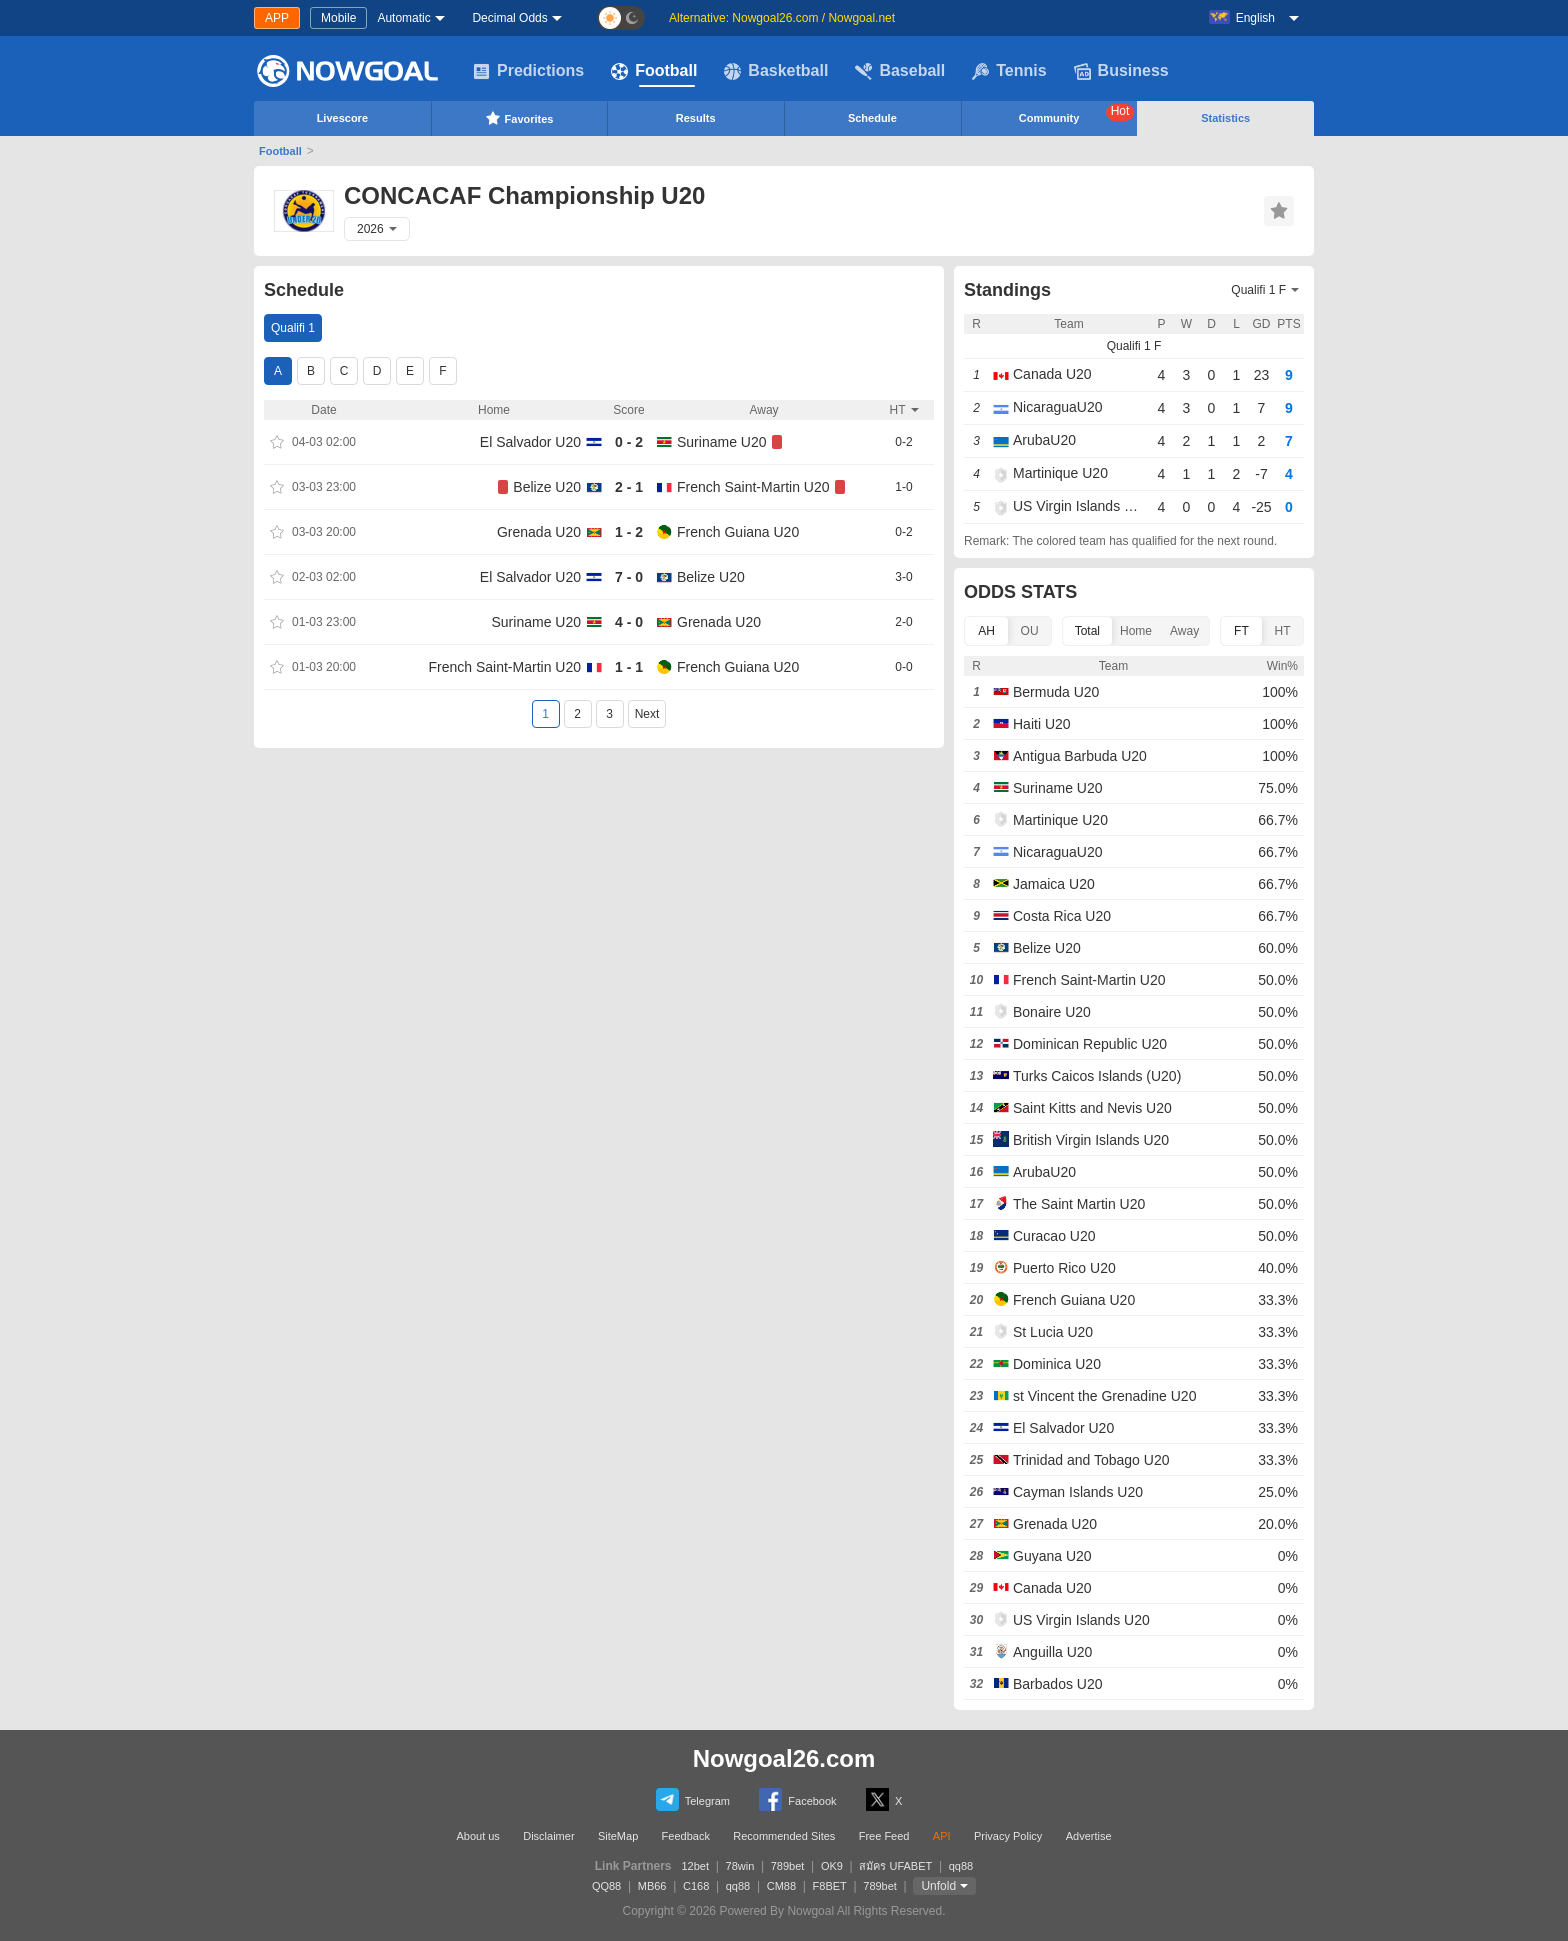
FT (1241, 631)
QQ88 (606, 1886)
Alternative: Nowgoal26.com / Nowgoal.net (782, 18)
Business (1121, 71)
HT (1282, 631)
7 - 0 (629, 577)
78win (740, 1866)
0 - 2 (629, 442)
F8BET (830, 1886)
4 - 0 (629, 622)
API (942, 1836)
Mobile (338, 18)
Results (696, 118)
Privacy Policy (1008, 1836)
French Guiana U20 (738, 532)
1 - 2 (629, 532)
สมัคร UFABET (895, 1866)
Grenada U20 (539, 532)
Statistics (1225, 118)
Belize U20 (547, 487)
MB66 (652, 1886)
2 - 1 (629, 487)
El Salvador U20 (530, 442)
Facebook (797, 1799)
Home (1136, 631)
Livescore (342, 118)
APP (277, 18)
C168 (696, 1886)
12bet (696, 1866)
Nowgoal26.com (784, 1758)
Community (1077, 114)
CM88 (781, 1886)
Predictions (528, 71)
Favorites (519, 118)
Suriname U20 (722, 442)
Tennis (1009, 71)
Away (1184, 631)
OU (1030, 631)
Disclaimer (548, 1836)
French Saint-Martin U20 (753, 487)
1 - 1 (629, 667)
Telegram (693, 1799)
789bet (788, 1866)
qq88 (961, 1866)
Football (654, 71)
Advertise (1089, 1836)
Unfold (938, 1886)
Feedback (686, 1836)
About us (477, 1836)
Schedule (872, 118)
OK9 (832, 1866)
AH (986, 631)
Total (1087, 631)
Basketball (776, 71)
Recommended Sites (784, 1836)
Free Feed (884, 1836)
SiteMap (618, 1836)
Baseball (900, 71)
